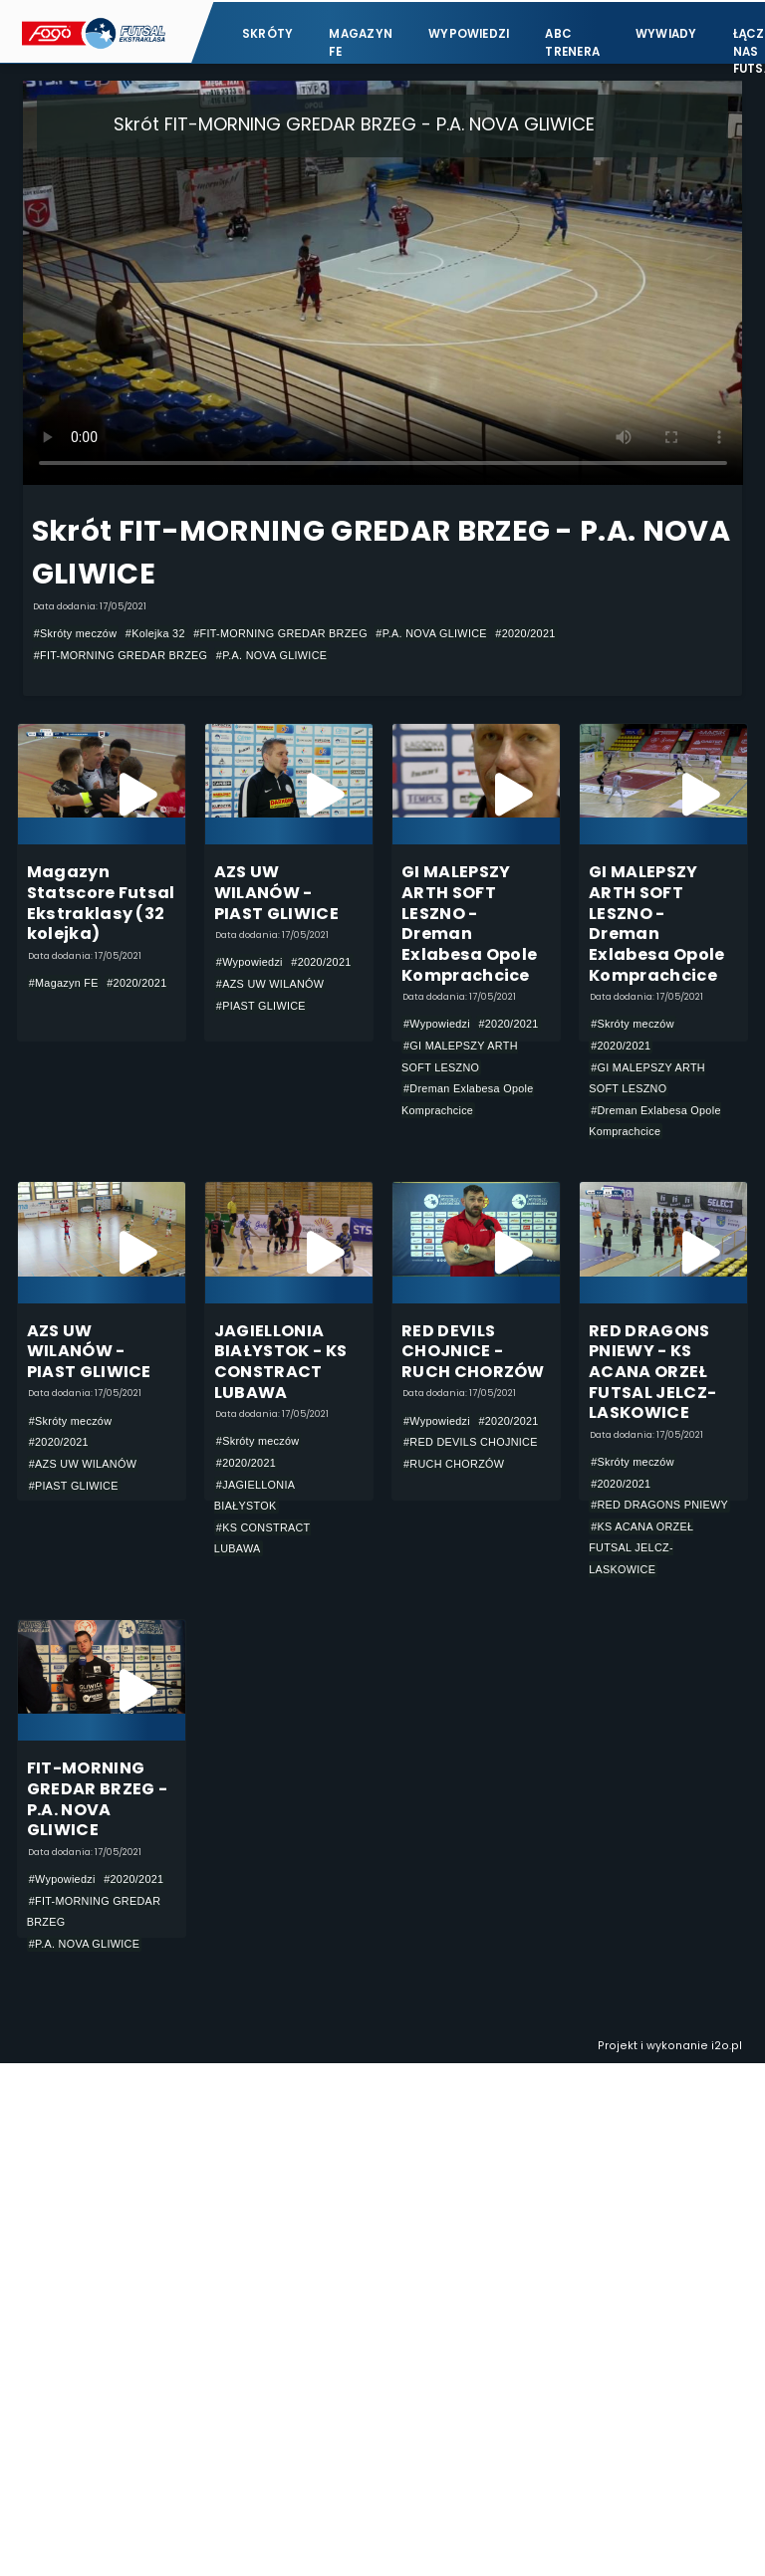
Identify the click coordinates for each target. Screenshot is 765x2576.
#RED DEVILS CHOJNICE (470, 1443)
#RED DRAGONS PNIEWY (659, 1506)
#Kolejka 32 (155, 633)
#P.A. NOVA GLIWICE (431, 633)
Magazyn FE (360, 40)
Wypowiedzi (468, 32)
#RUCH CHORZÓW (453, 1465)
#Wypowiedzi (249, 963)
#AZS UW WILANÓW (270, 984)
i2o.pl (726, 2047)
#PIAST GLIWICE (261, 1006)
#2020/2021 (525, 633)
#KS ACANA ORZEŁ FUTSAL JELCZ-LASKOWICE (641, 1549)
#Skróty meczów (76, 633)
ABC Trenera (572, 40)
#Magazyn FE (64, 984)
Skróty (267, 32)
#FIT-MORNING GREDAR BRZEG (280, 633)
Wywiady (666, 32)
